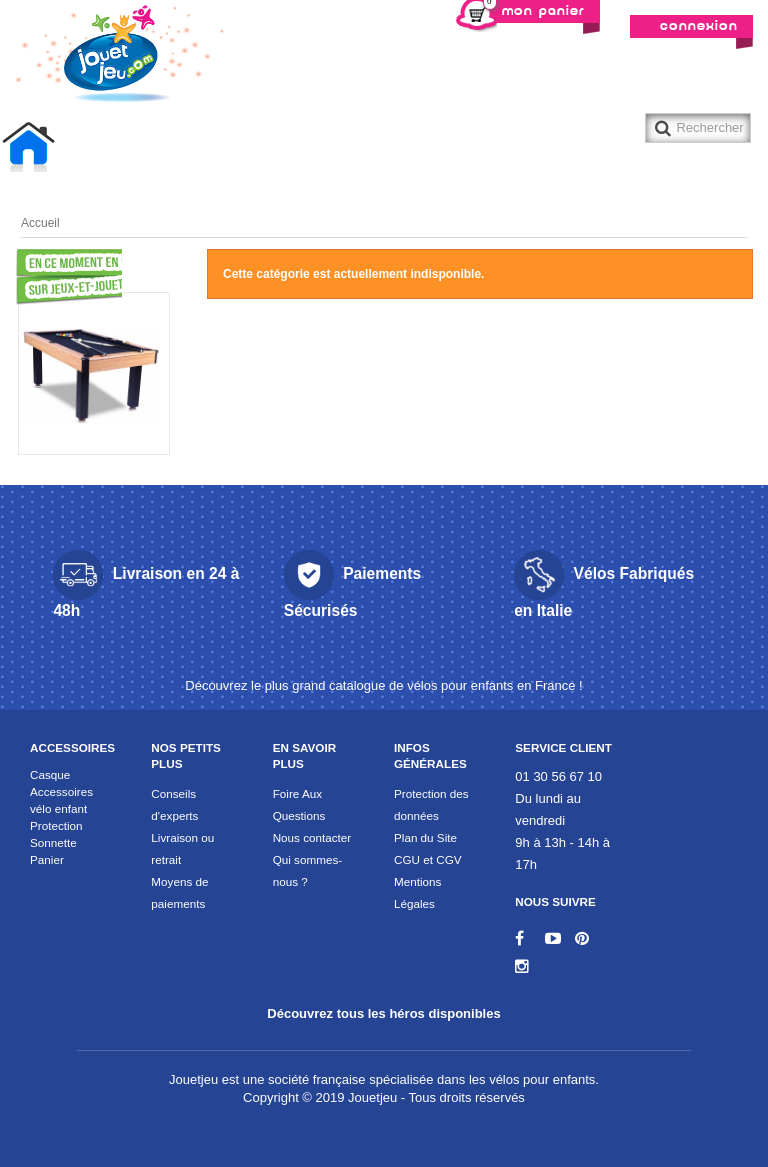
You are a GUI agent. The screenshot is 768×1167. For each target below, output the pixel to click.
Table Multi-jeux (330, 147)
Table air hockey (247, 147)
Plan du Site (425, 837)
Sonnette (53, 842)
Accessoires (72, 747)
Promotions (52, 277)
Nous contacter (312, 837)
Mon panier (534, 9)
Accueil (34, 150)
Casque (50, 774)
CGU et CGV (428, 859)
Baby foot (89, 147)
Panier (47, 859)
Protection (56, 825)
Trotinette (425, 147)
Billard (163, 147)
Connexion (699, 26)
